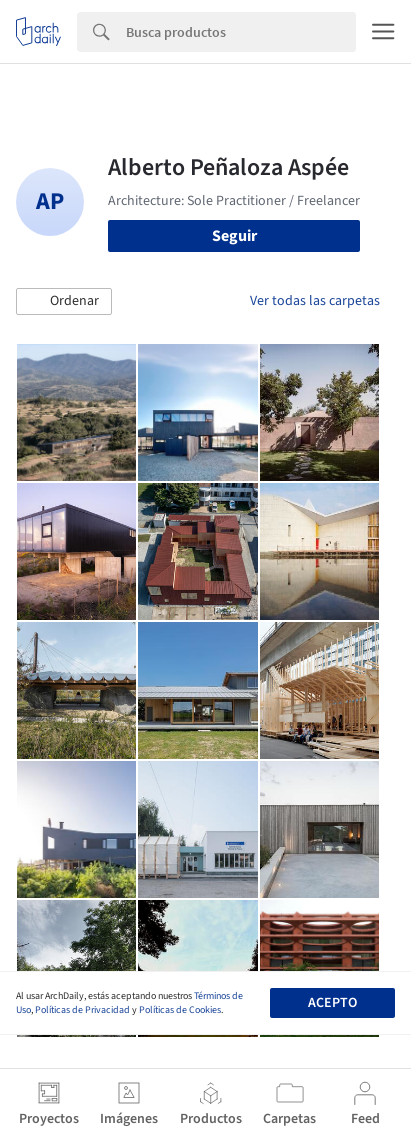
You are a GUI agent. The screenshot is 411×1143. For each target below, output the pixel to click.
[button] (64, 302)
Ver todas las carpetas (315, 301)
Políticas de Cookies (180, 1010)
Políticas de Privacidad (82, 1010)
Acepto (332, 1003)
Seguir (234, 236)
